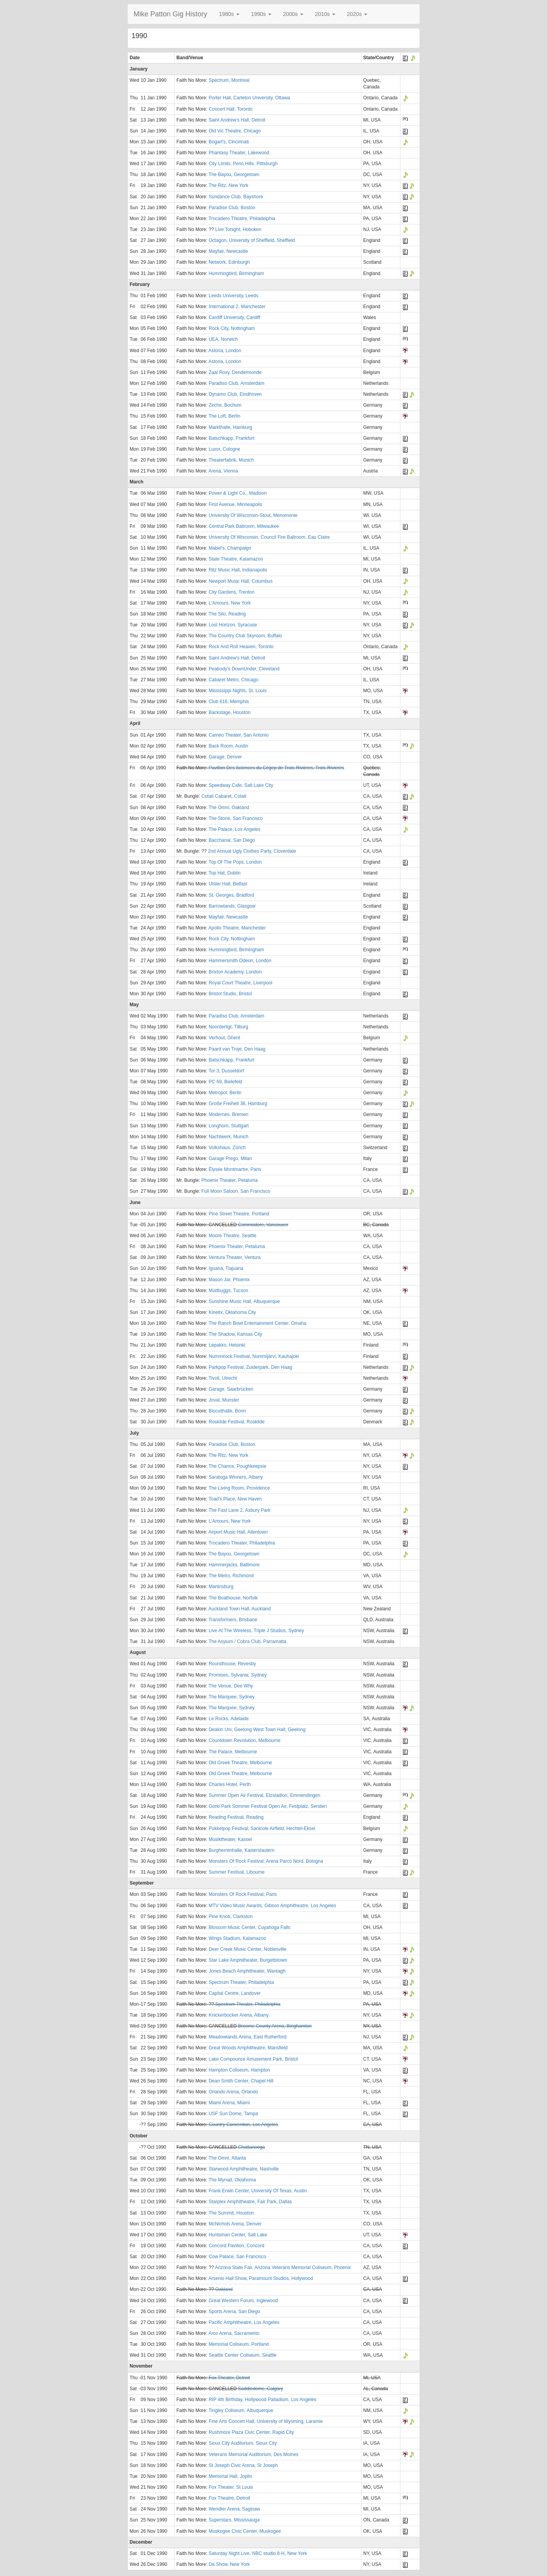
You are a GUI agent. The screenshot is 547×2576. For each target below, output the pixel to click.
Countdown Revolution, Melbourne (244, 1740)
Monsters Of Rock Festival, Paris (243, 1894)
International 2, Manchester (237, 306)
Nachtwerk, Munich (228, 1136)
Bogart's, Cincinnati (229, 142)
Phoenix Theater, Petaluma (230, 1180)
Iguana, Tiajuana (226, 1268)
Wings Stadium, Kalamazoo (237, 1938)
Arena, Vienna (223, 471)
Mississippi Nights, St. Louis (238, 690)
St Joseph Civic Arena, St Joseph (243, 2465)
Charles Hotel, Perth (230, 1784)
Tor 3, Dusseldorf (226, 1071)
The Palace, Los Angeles (234, 829)
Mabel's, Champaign (230, 548)
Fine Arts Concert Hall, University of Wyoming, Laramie (266, 2421)
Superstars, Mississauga (234, 2520)
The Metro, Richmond (231, 1575)
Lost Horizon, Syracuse (233, 625)
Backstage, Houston (229, 712)
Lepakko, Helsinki (227, 1345)
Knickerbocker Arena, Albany (238, 2015)
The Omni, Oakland (229, 807)
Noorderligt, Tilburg (228, 1027)
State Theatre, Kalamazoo (236, 559)
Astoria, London (225, 350)
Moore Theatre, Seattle (233, 1235)
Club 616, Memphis (229, 701)
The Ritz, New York (228, 185)
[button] (229, 14)
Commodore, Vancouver (263, 1224)
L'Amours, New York (230, 603)
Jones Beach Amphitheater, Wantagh (247, 1971)
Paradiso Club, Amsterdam (236, 383)
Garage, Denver (225, 757)
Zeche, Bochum (225, 405)
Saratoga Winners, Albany (236, 1477)
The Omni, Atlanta (227, 2158)
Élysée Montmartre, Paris (235, 1169)
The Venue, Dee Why (231, 1686)
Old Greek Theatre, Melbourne (240, 1762)
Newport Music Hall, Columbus (241, 581)
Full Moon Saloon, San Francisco (236, 1191)
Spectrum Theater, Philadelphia (241, 1982)
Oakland (224, 2289)
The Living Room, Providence (239, 1488)
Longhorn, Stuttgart (229, 1125)
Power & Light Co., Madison (238, 493)
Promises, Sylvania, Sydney (238, 1675)
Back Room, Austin (228, 746)
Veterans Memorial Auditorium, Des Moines (253, 2454)
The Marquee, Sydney (232, 1697)
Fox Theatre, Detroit (229, 2498)
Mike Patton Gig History (170, 14)
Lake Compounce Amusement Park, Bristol (253, 2059)
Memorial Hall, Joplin (230, 2476)
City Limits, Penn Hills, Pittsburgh (243, 163)
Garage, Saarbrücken (231, 1389)
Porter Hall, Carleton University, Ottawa (249, 98)
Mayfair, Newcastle (228, 251)
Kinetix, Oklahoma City (232, 1312)
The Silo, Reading (227, 614)
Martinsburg (221, 1586)
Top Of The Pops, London (235, 862)
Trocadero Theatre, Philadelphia (242, 218)
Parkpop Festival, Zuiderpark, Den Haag (250, 1367)
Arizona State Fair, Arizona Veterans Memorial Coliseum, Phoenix (283, 2267)
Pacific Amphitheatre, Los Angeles (244, 2322)
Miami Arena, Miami (229, 2102)
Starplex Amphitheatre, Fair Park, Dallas (250, 2201)
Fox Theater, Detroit (229, 2377)
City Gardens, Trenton (231, 592)
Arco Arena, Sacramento (234, 2333)
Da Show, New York (229, 2564)
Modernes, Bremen (228, 1114)
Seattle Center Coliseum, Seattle (242, 2355)
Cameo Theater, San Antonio (239, 735)
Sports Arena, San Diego (234, 2311)
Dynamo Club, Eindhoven (235, 394)
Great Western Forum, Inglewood (243, 2300)
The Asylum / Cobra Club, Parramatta (247, 1641)
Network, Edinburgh (229, 262)
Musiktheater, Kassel (230, 1839)
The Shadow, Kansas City (235, 1334)
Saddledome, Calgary (260, 2388)
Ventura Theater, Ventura (234, 1257)
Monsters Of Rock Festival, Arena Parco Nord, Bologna (266, 1861)
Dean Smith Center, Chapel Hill (241, 2081)
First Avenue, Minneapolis (235, 504)
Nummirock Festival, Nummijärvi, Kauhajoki (254, 1356)
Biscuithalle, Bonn (227, 1411)
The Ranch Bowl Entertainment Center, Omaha (257, 1323)
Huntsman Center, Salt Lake (238, 2234)
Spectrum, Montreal (229, 80)
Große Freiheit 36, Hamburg (238, 1103)
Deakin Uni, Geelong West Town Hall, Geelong (257, 1729)
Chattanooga (251, 2147)
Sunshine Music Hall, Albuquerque (244, 1301)
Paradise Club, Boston (232, 207)
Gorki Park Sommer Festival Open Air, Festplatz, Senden (268, 1806)
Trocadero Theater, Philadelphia (242, 1543)
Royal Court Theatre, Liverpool (240, 983)
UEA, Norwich (223, 339)
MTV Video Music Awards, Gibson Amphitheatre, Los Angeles (272, 1905)
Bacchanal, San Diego (232, 840)
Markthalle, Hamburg (230, 427)
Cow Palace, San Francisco (237, 2256)
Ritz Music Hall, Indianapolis (238, 570)
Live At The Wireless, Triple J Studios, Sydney (256, 1630)
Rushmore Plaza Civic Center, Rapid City (251, 2432)
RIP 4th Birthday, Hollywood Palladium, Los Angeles (262, 2399)
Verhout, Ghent (224, 1037)
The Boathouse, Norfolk (233, 1598)
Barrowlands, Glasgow (232, 906)
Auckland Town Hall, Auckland (240, 1609)
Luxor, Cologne (224, 449)
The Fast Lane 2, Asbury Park (240, 1510)
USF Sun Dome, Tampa (233, 2113)
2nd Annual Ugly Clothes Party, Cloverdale (252, 851)
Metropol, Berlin (225, 1092)
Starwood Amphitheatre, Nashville (244, 2169)
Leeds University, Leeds (233, 295)
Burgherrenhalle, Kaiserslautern (241, 1850)
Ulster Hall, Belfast (228, 884)
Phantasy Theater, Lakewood (239, 152)
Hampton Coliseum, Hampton (239, 2070)
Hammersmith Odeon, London (240, 960)
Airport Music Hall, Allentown (238, 1532)
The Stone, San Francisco (236, 818)
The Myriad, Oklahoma (232, 2180)
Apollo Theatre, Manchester (237, 928)
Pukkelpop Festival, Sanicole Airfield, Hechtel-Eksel (262, 1828)
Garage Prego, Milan (230, 1158)
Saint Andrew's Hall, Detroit (237, 120)
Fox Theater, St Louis (231, 2487)
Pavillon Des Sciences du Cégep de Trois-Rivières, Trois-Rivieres (276, 768)
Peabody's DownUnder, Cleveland (244, 669)
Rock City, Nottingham (232, 328)
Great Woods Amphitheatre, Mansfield (248, 2048)
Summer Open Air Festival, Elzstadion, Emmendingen (264, 1795)
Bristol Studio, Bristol (230, 993)
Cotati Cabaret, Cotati (224, 796)
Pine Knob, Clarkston (231, 1916)
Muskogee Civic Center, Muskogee (245, 2531)
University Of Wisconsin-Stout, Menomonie (253, 515)
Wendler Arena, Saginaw (234, 2509)
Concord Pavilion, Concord (236, 2245)
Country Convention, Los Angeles (243, 2124)
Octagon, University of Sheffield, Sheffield (252, 240)
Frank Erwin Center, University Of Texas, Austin (258, 2190)
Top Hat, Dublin (225, 873)
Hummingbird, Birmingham (236, 273)
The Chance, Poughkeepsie (237, 1466)
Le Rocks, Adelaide (229, 1718)
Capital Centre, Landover (234, 1993)
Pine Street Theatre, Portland (239, 1214)
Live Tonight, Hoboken (238, 229)
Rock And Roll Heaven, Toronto (241, 646)
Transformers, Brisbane (233, 1619)
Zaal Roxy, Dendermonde (235, 372)
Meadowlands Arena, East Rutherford (247, 2037)
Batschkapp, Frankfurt (231, 438)
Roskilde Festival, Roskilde (236, 1422)
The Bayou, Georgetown (234, 174)
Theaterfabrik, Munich (231, 460)
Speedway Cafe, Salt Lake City (241, 785)
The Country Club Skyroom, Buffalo (245, 635)
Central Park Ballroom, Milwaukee (244, 526)
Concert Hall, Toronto (231, 109)
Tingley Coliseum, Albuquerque (241, 2410)
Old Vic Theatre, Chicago (235, 131)
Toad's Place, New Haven (235, 1499)
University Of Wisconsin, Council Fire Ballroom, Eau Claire (269, 537)
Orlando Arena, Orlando (233, 2092)
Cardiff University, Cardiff (234, 317)
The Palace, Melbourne (233, 1751)
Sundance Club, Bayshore (236, 196)
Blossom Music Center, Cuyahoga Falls (249, 1927)
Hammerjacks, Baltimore (234, 1564)
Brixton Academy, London (235, 972)
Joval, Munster (224, 1400)
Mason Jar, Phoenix (229, 1279)
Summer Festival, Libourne (236, 1872)
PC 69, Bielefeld (225, 1081)
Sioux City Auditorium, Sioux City (243, 2443)
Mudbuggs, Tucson (228, 1290)
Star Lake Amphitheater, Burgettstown (248, 1960)
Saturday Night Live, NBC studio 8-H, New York (258, 2553)
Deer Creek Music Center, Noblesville (247, 1949)
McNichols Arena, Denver (235, 2224)
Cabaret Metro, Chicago (233, 679)
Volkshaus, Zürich (227, 1147)
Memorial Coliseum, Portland (239, 2344)
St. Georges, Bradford (231, 895)
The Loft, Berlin (224, 416)
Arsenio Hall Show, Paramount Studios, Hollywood (261, 2278)
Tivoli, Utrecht (223, 1378)
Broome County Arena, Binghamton (275, 2026)
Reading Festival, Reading (236, 1817)
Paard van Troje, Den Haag (237, 1049)
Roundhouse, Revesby (232, 1663)
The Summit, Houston (231, 2213)
